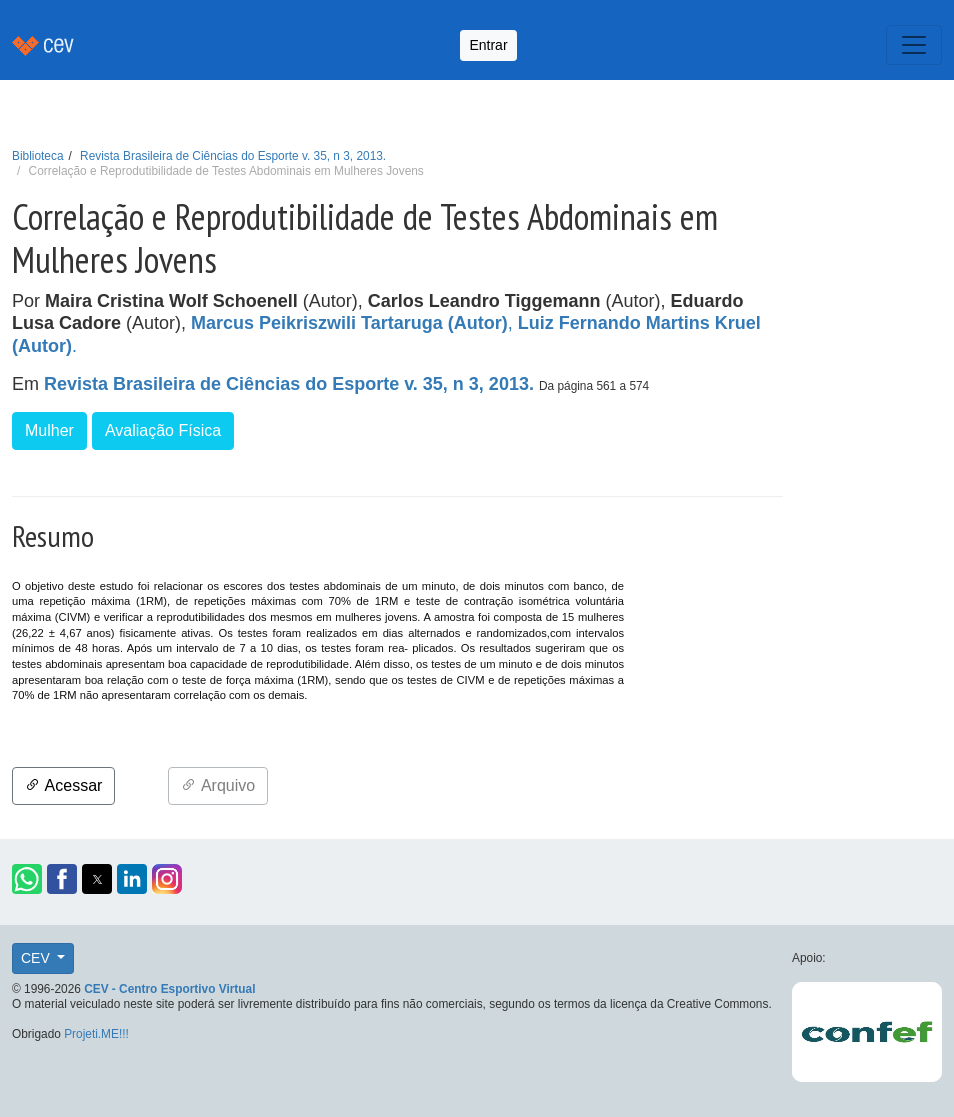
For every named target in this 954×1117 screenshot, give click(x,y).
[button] (27, 879)
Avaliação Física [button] (163, 430)
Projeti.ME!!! (96, 1034)
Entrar (488, 45)
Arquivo (218, 785)
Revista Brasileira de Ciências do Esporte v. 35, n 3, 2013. (233, 156)
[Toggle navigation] (914, 45)
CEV (37, 958)
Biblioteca (38, 156)
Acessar (63, 785)
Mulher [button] (49, 430)
